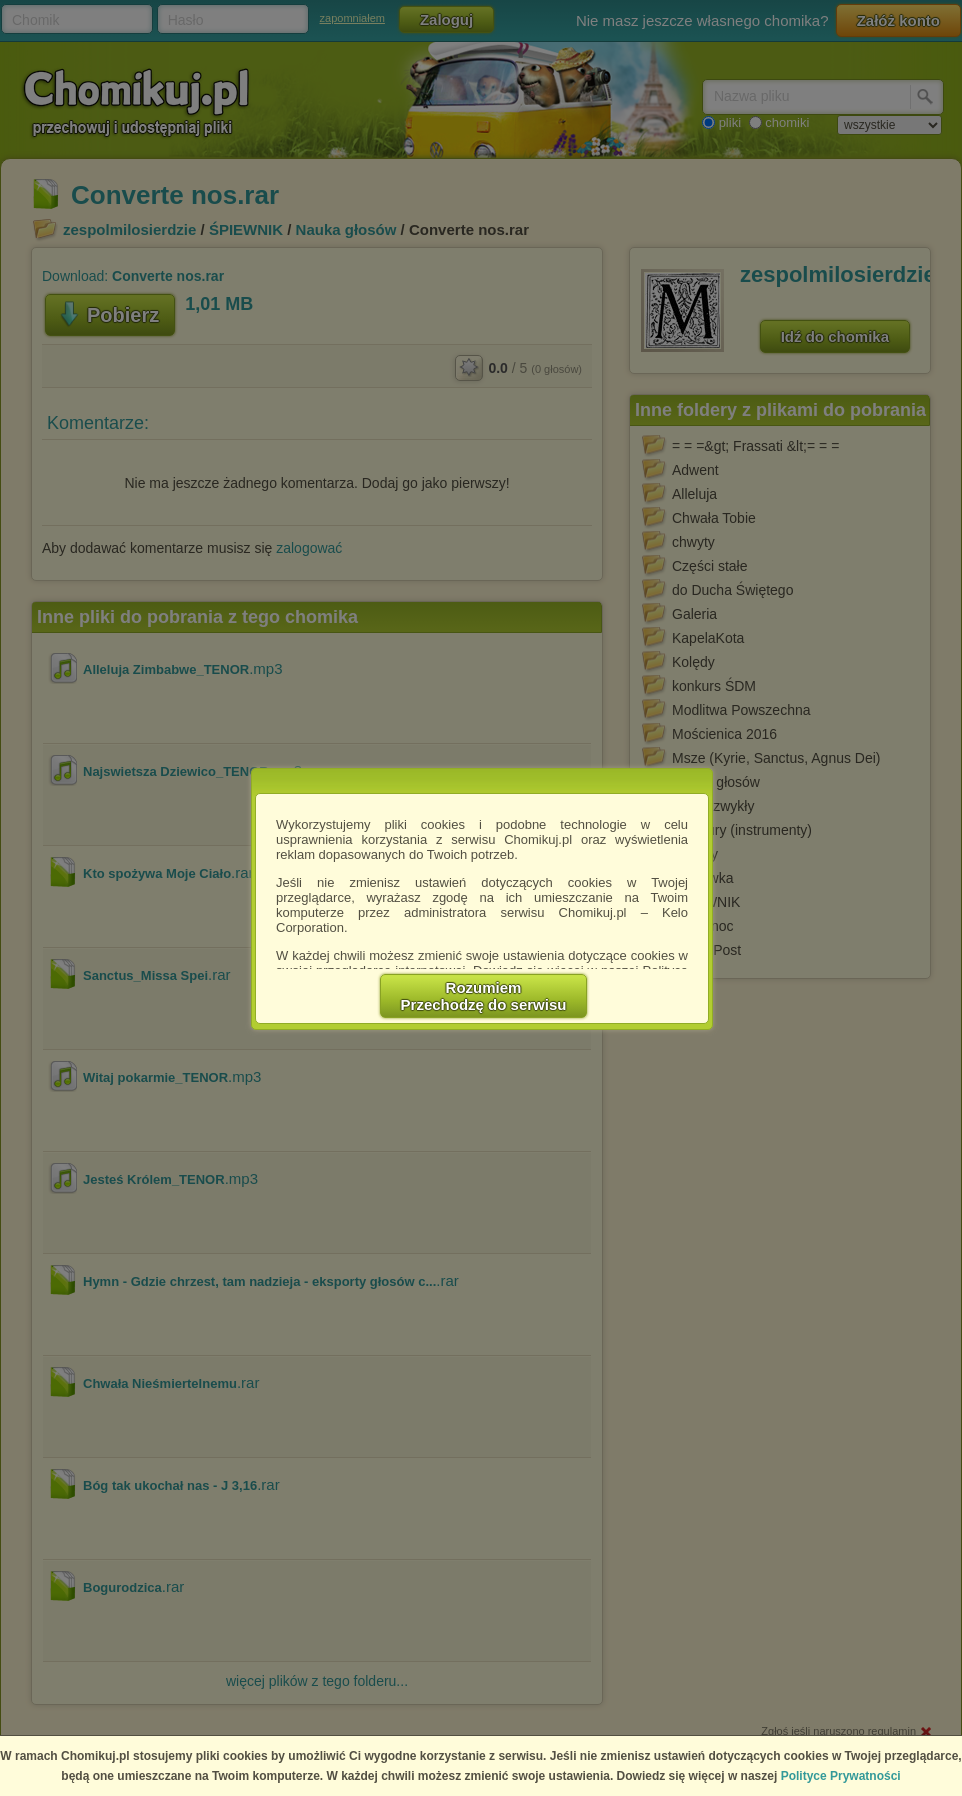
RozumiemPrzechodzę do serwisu (484, 996)
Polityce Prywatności (841, 1776)
